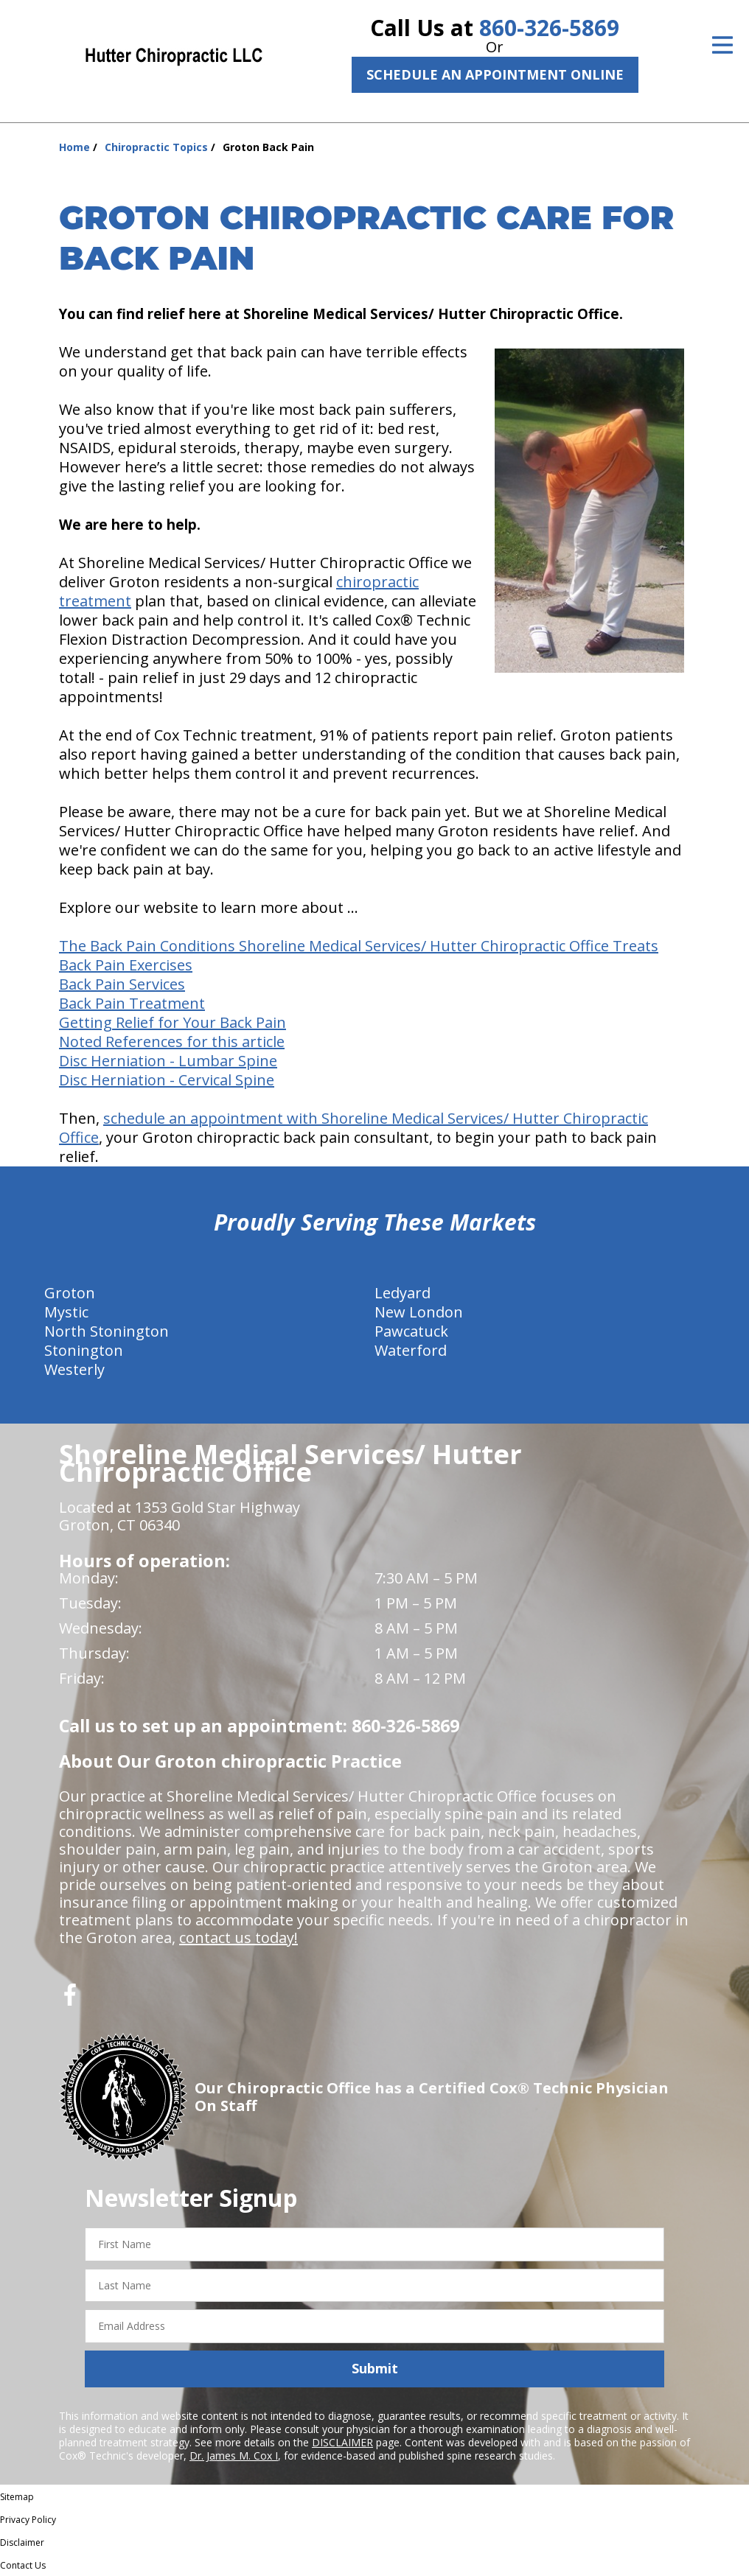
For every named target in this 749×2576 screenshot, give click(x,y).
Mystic (66, 1312)
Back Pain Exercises (125, 965)
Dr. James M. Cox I (233, 2456)
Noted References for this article (172, 1041)
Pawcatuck (411, 1331)
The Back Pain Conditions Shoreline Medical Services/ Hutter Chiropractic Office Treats (358, 946)
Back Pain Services (122, 984)
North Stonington (106, 1331)
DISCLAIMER (342, 2442)
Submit (375, 2368)
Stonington (83, 1350)
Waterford (410, 1350)
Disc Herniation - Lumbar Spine (168, 1061)
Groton (69, 1293)
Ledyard (402, 1293)
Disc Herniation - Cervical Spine (166, 1080)
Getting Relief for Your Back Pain (172, 1022)
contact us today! (238, 1937)
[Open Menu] (722, 45)
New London (418, 1312)
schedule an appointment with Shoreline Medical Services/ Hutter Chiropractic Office (353, 1127)
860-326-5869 (549, 28)
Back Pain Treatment (132, 1003)
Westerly (74, 1369)
